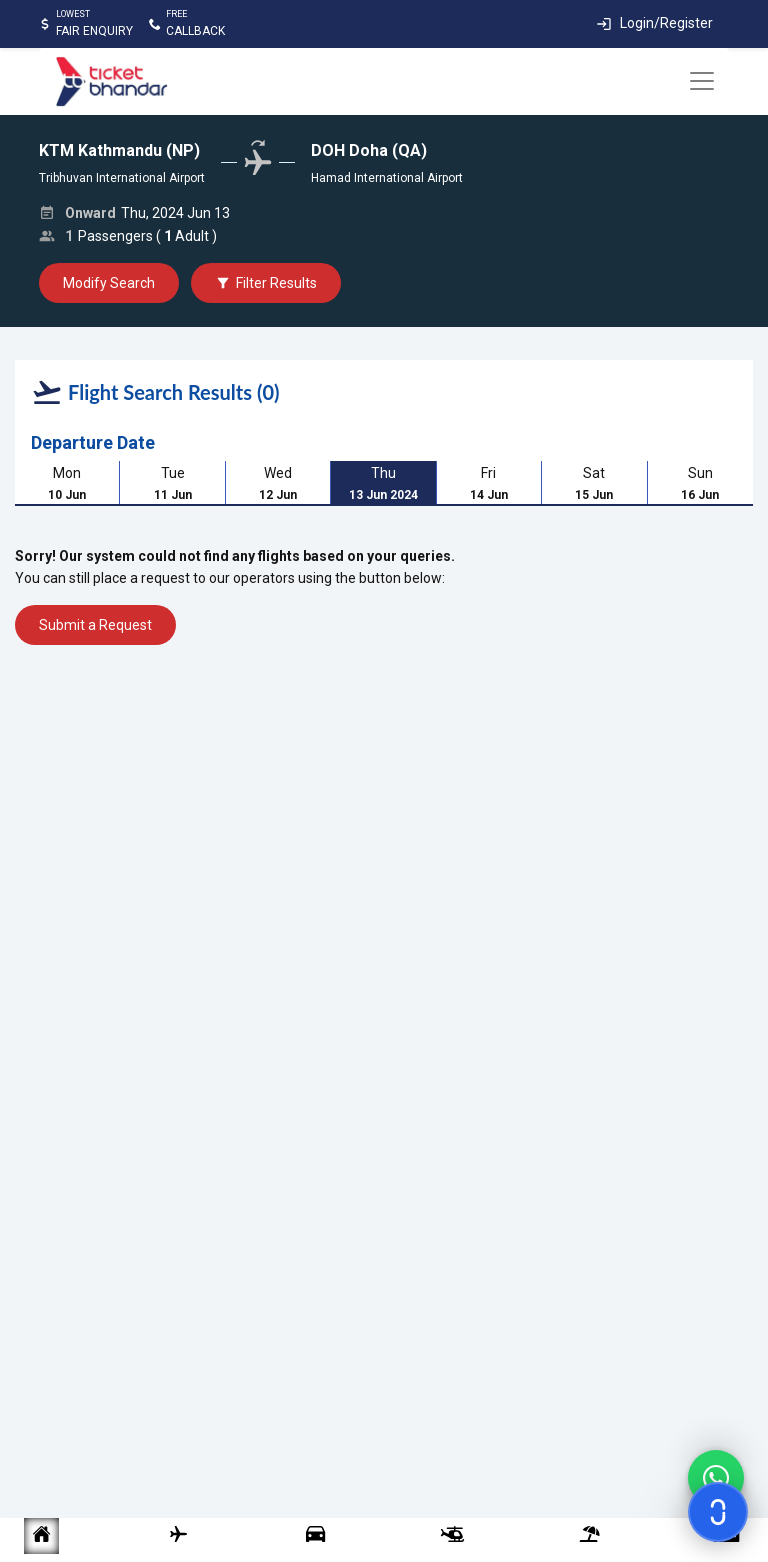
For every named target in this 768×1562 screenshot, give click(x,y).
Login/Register (666, 23)
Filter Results (266, 283)
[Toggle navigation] (702, 81)
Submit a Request (95, 625)
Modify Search (109, 283)
